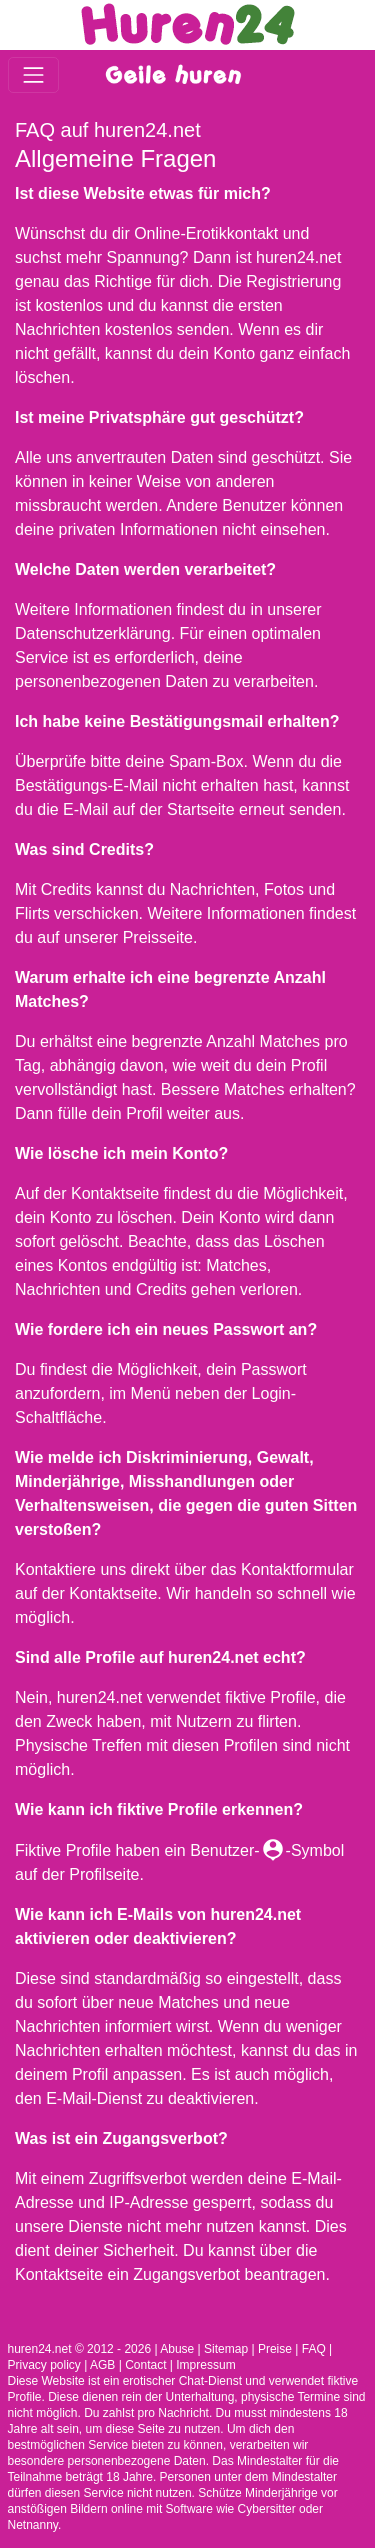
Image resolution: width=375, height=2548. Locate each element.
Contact (145, 2365)
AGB (102, 2365)
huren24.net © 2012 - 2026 (80, 2349)
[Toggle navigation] (33, 74)
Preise (275, 2349)
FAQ (314, 2349)
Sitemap (226, 2349)
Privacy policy (44, 2365)
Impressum (205, 2365)
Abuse (177, 2349)
